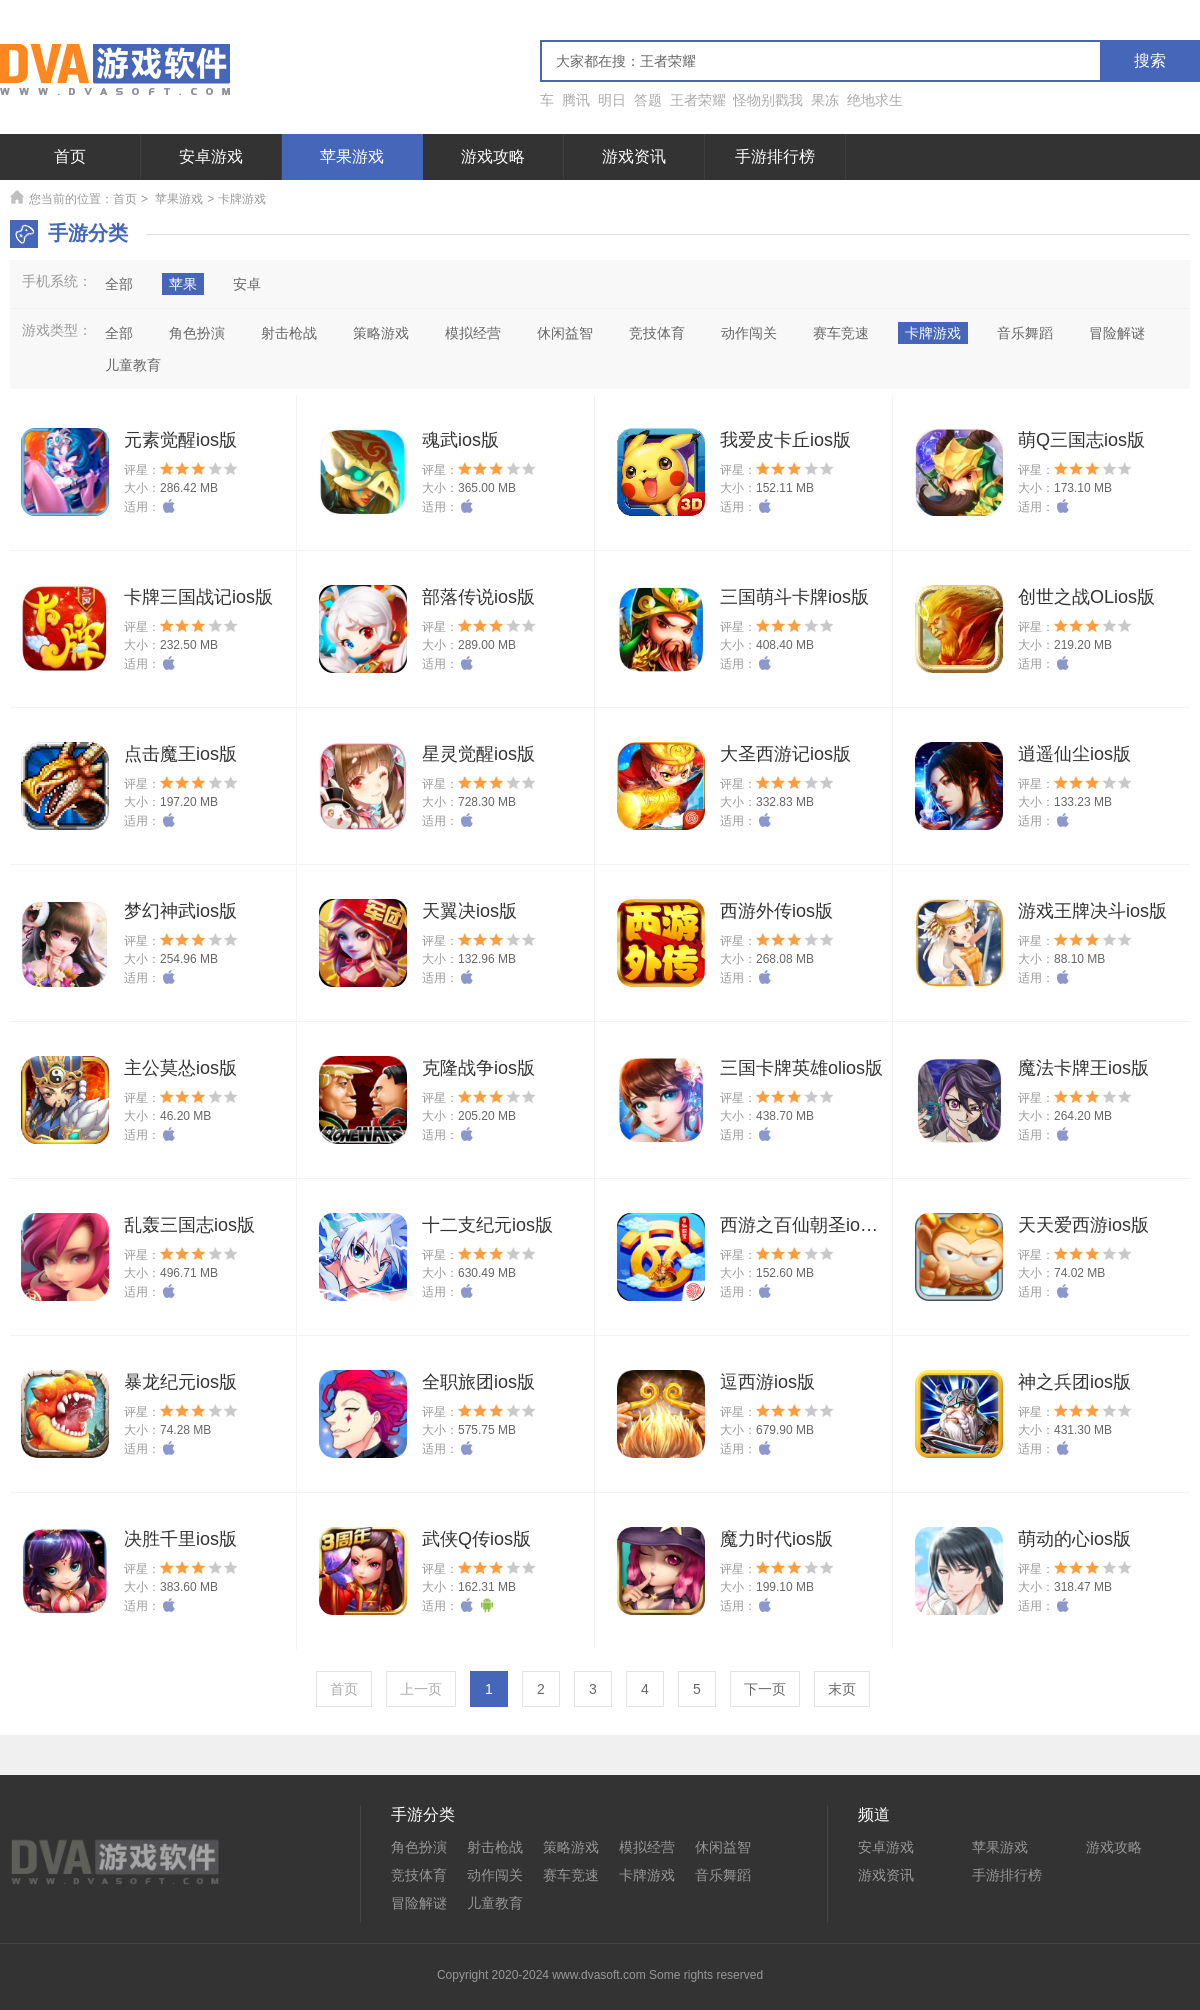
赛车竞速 (571, 1875)
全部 (119, 284)
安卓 (247, 284)
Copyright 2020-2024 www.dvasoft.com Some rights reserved (600, 1975)
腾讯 (576, 100)
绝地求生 (875, 100)
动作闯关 (495, 1875)
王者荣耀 (698, 100)
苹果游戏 (352, 156)
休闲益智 (723, 1847)
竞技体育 (419, 1875)
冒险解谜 (419, 1903)
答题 (648, 100)
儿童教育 (495, 1903)
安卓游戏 (211, 156)
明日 (612, 100)
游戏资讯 (634, 156)
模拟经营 (647, 1847)
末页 (842, 1689)
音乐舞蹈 (723, 1875)
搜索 (1150, 60)
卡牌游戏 (647, 1875)
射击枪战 (495, 1847)
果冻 (825, 100)
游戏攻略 (493, 156)
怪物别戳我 (768, 100)
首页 (70, 156)
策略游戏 (571, 1847)
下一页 (765, 1689)
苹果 (183, 284)
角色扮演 (419, 1847)
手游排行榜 (775, 156)
